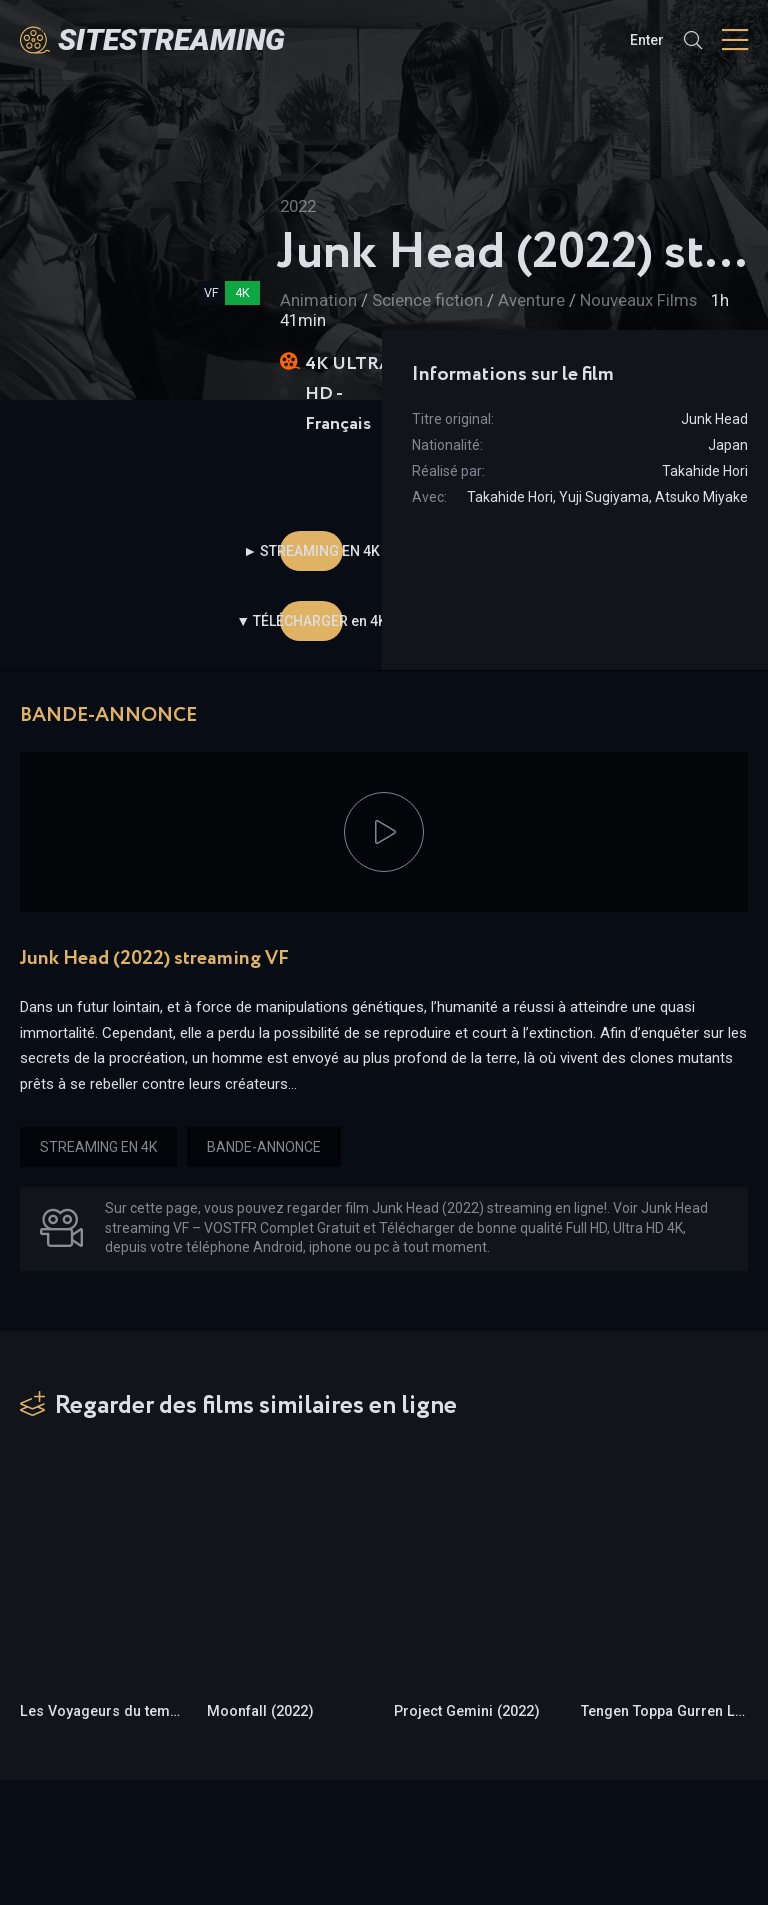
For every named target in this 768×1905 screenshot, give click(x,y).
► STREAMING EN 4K (311, 551)
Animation (318, 300)
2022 (298, 206)
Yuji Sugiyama (604, 497)
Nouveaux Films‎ (638, 300)
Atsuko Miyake (701, 497)
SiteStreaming (171, 39)
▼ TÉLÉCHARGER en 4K (311, 621)
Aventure (531, 300)
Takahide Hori (705, 471)
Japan (728, 445)
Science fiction (429, 300)
